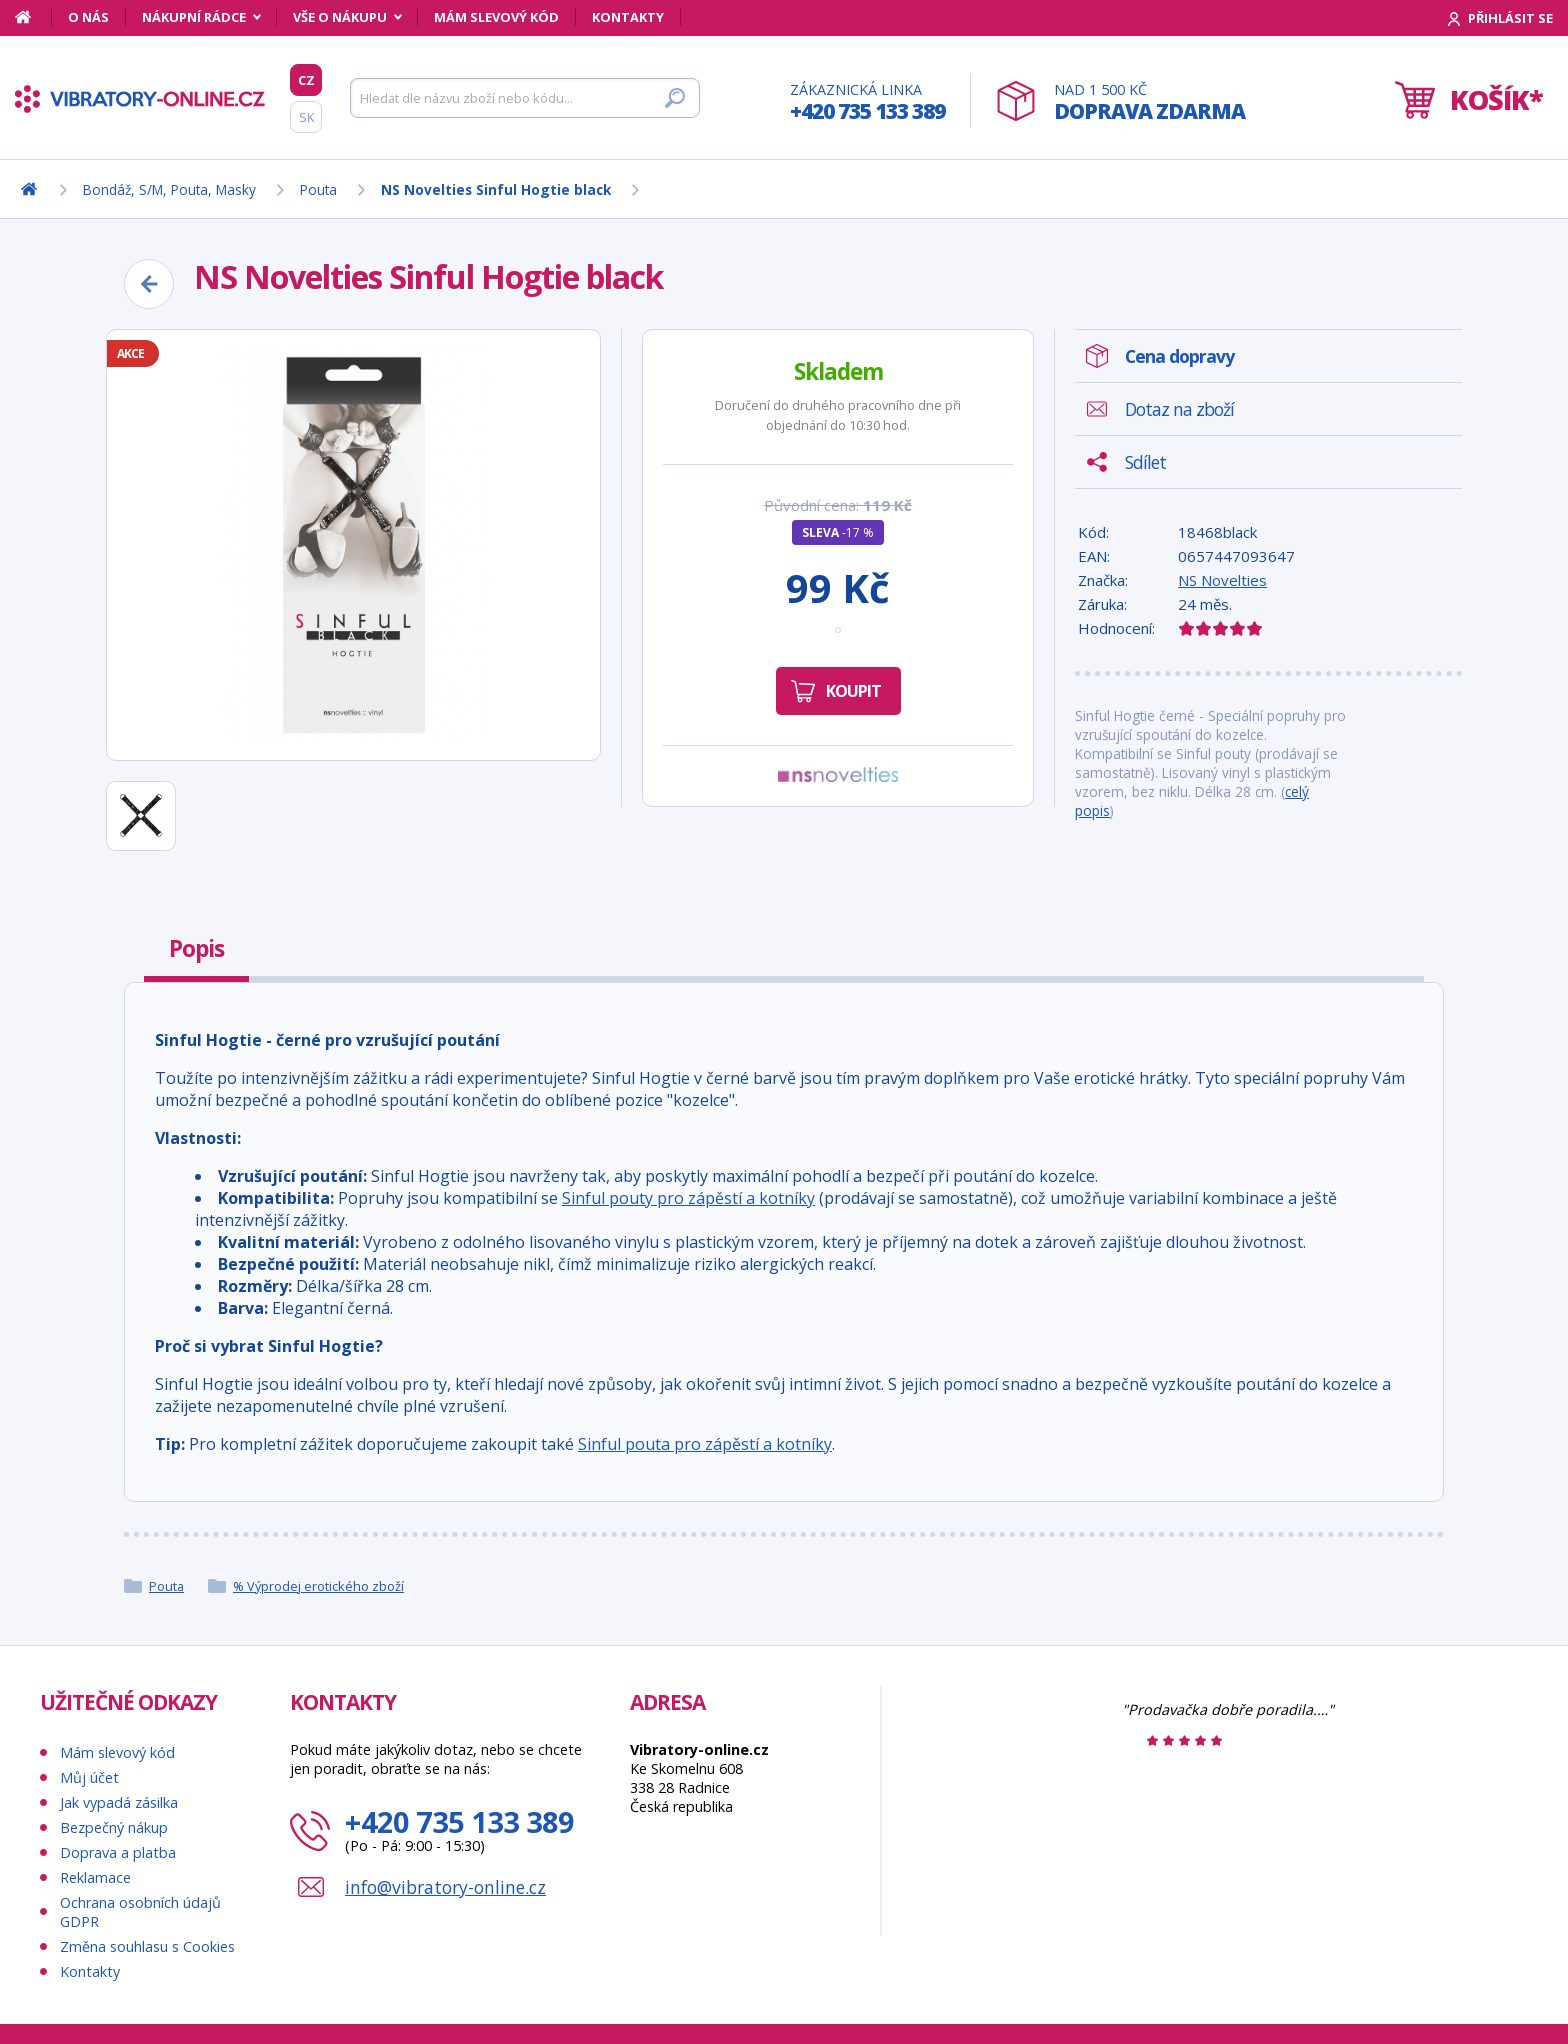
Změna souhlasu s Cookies (147, 1946)
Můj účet (89, 1777)
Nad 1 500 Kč (1149, 102)
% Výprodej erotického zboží (318, 1586)
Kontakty (628, 17)
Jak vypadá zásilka (119, 1802)
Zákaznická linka (867, 102)
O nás (88, 17)
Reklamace (95, 1877)
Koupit (853, 691)
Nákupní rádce (194, 17)
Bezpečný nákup (114, 1827)
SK (306, 117)
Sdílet (1145, 462)
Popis (196, 948)
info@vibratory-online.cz (445, 1887)
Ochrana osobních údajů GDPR (140, 1912)
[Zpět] (149, 284)
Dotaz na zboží (1179, 409)
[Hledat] (525, 98)
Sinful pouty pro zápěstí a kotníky (688, 1198)
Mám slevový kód (496, 17)
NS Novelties (1222, 580)
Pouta (166, 1586)
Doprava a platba (118, 1852)
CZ (306, 80)
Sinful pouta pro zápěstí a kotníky (705, 1444)
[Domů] (33, 17)
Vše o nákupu (340, 17)
